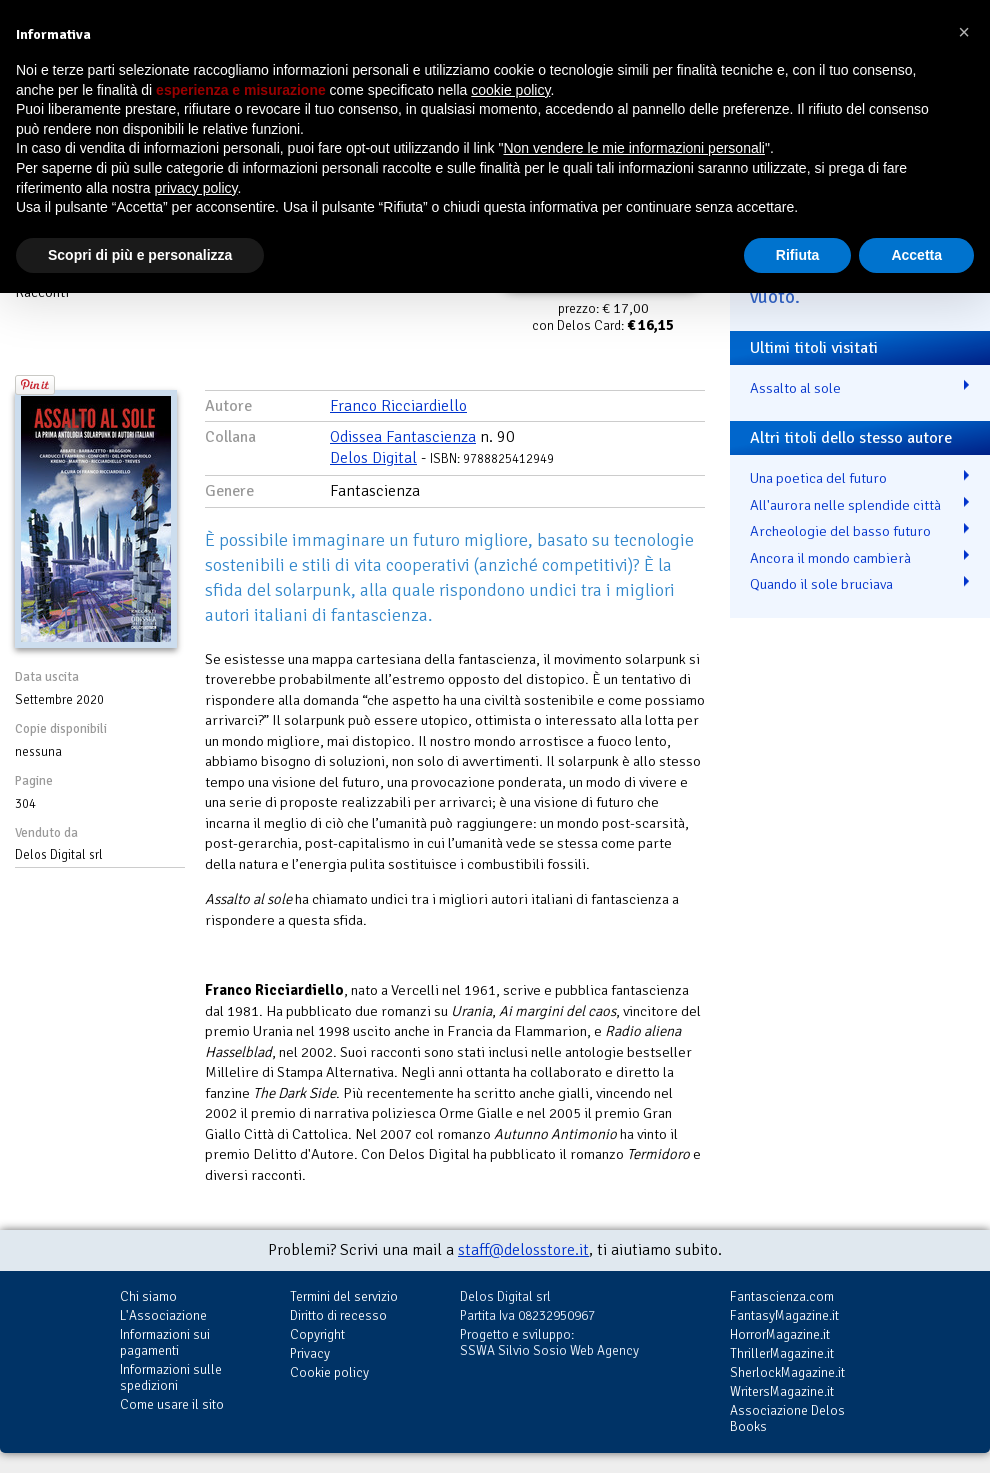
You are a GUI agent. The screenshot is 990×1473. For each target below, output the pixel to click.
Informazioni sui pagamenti (165, 1342)
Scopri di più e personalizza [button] (140, 255)
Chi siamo (148, 1296)
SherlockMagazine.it (787, 1372)
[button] (964, 32)
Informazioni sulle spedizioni (171, 1377)
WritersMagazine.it (782, 1391)
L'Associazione (163, 1315)
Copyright (317, 1334)
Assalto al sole (795, 388)
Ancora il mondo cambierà (830, 558)
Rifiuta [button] (798, 255)
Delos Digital (373, 458)
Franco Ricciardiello (398, 406)
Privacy (310, 1353)
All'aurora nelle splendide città (845, 505)
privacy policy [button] (196, 188)
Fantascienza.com (782, 1296)
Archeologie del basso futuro (840, 531)
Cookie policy (329, 1372)
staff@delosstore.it (523, 1250)
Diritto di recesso (338, 1315)
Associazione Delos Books (787, 1418)
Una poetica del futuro (818, 478)
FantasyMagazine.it (784, 1315)
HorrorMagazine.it (780, 1334)
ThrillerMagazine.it (782, 1353)
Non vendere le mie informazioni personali (633, 148)
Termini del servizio (344, 1296)
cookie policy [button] (510, 90)
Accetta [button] (916, 255)
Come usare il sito (172, 1404)
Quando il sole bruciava (821, 584)
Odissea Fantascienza (403, 437)
